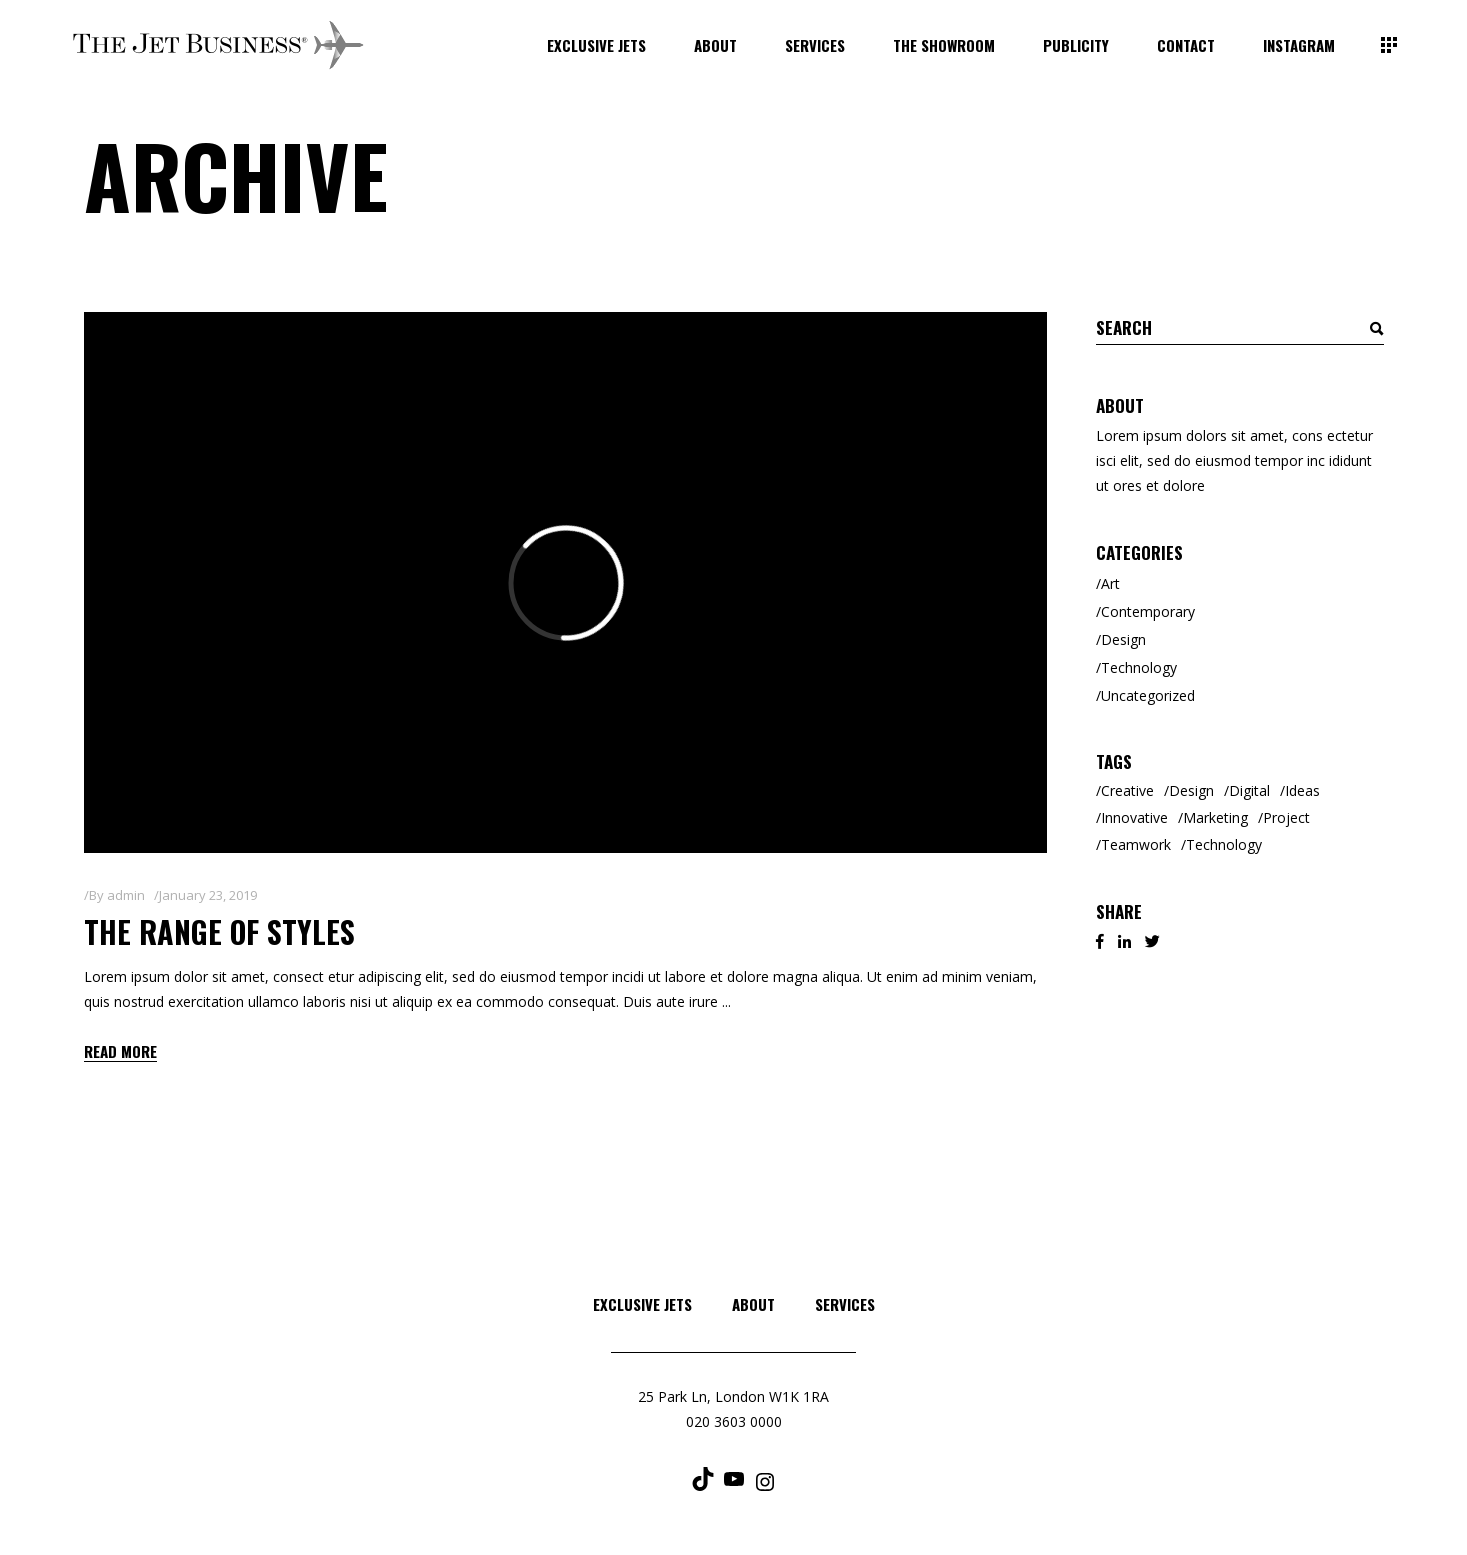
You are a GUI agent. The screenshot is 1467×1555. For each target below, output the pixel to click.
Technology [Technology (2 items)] (1224, 844)
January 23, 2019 (208, 895)
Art (1110, 583)
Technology (1139, 667)
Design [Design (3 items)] (1191, 790)
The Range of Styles (219, 931)
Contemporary (1148, 611)
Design (1123, 639)
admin (126, 895)
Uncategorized (1148, 695)
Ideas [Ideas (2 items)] (1302, 790)
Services (845, 1304)
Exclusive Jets (642, 1304)
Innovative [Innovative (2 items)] (1134, 817)
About (753, 1304)
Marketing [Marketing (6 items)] (1215, 817)
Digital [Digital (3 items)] (1249, 790)
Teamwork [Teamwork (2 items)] (1136, 844)
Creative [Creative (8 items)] (1127, 790)
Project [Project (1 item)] (1286, 817)
